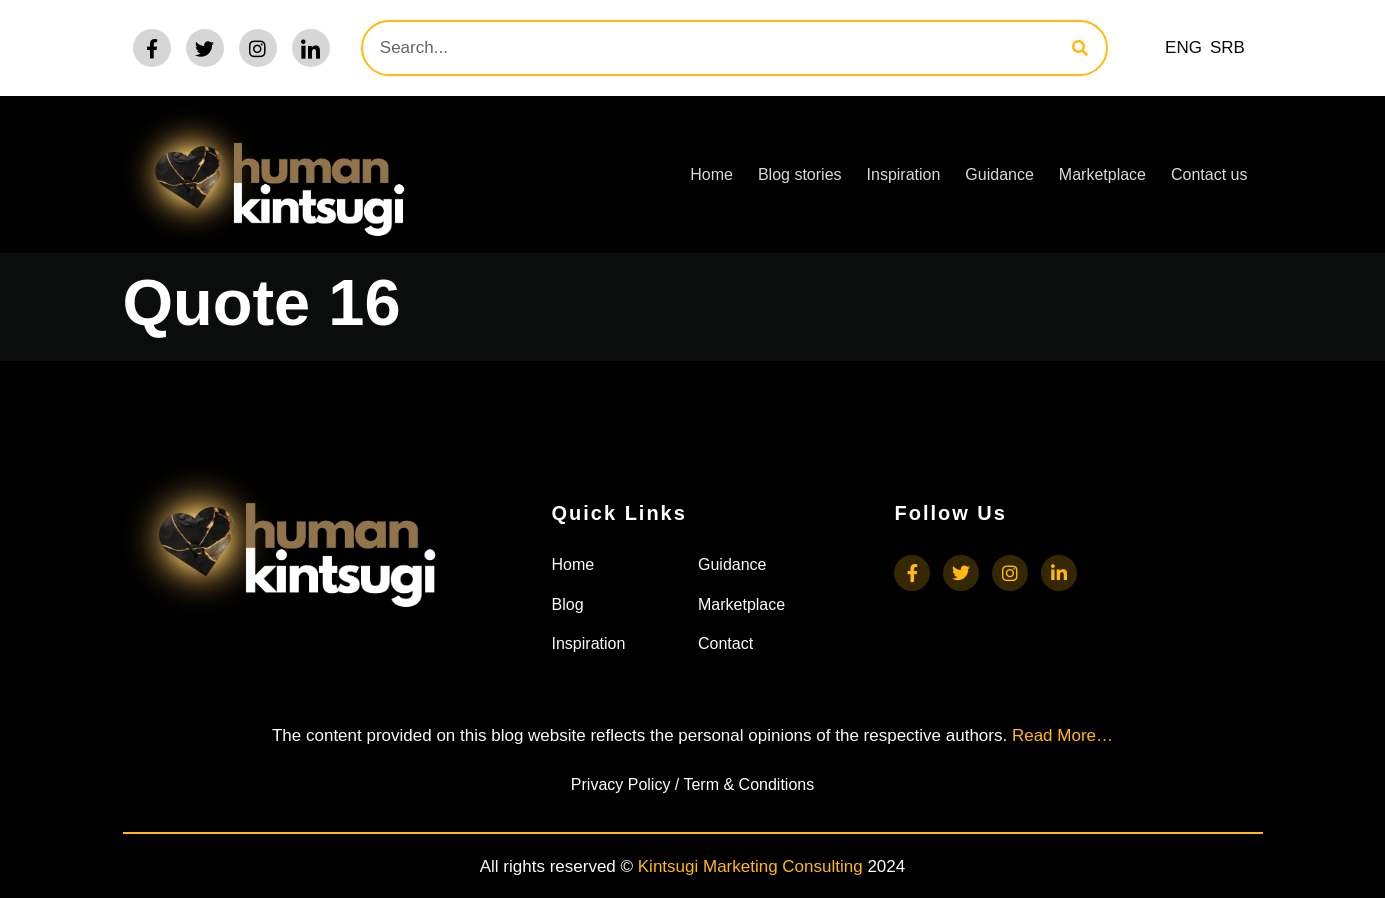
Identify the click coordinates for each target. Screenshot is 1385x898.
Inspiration (904, 174)
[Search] (1080, 48)
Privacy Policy (621, 784)
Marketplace (1102, 174)
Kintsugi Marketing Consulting (750, 866)
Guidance (999, 174)
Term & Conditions (748, 784)
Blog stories (800, 174)
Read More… (1062, 735)
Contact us (1209, 174)
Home (711, 174)
